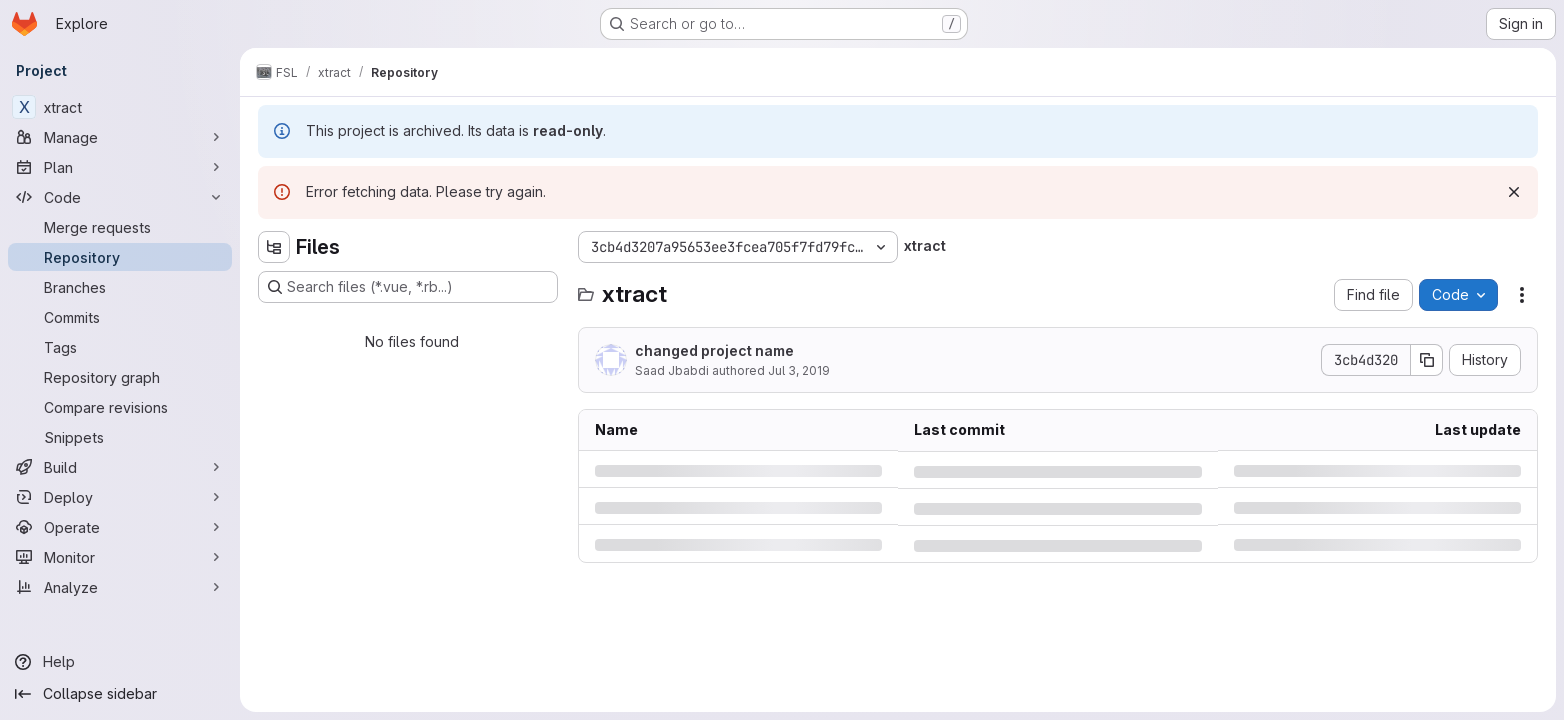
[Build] (120, 467)
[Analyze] (120, 587)
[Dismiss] (1514, 192)
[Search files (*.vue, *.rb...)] (408, 287)
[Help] (120, 662)
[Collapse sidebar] (120, 694)
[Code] (120, 197)
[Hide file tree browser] (274, 247)
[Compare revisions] (120, 407)
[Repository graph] (120, 377)
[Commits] (120, 317)
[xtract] (120, 107)
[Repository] (120, 257)
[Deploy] (120, 497)
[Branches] (120, 287)
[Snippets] (120, 437)
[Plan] (120, 167)
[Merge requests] (120, 227)
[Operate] (120, 527)
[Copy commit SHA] (1427, 360)
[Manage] (120, 137)
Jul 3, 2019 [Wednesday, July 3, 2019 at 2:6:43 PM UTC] (799, 370)
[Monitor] (120, 557)
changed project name (714, 350)
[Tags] (120, 347)
